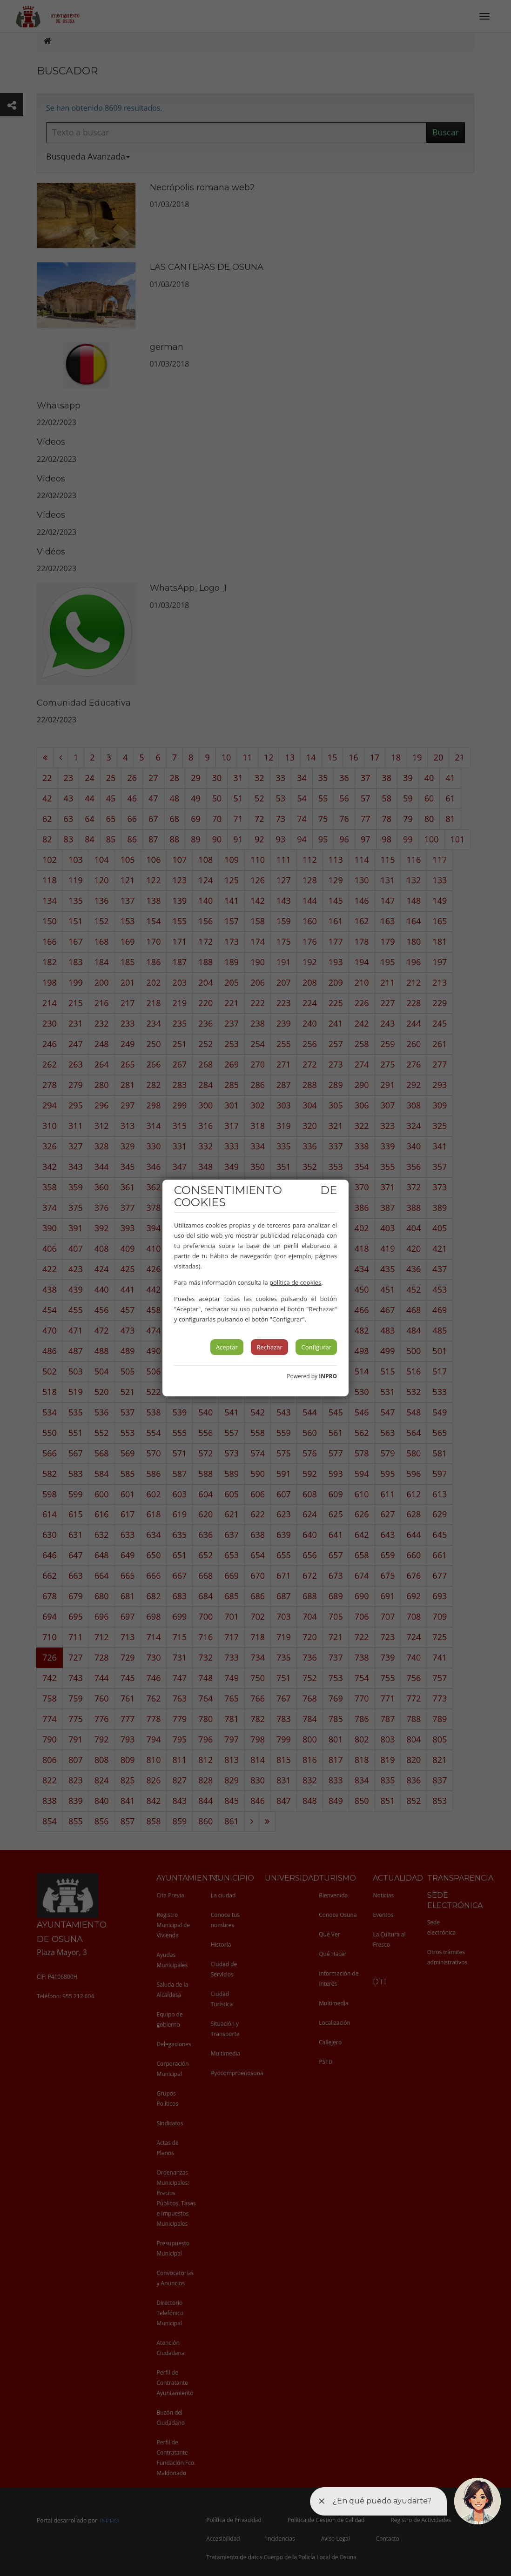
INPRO (328, 1376)
